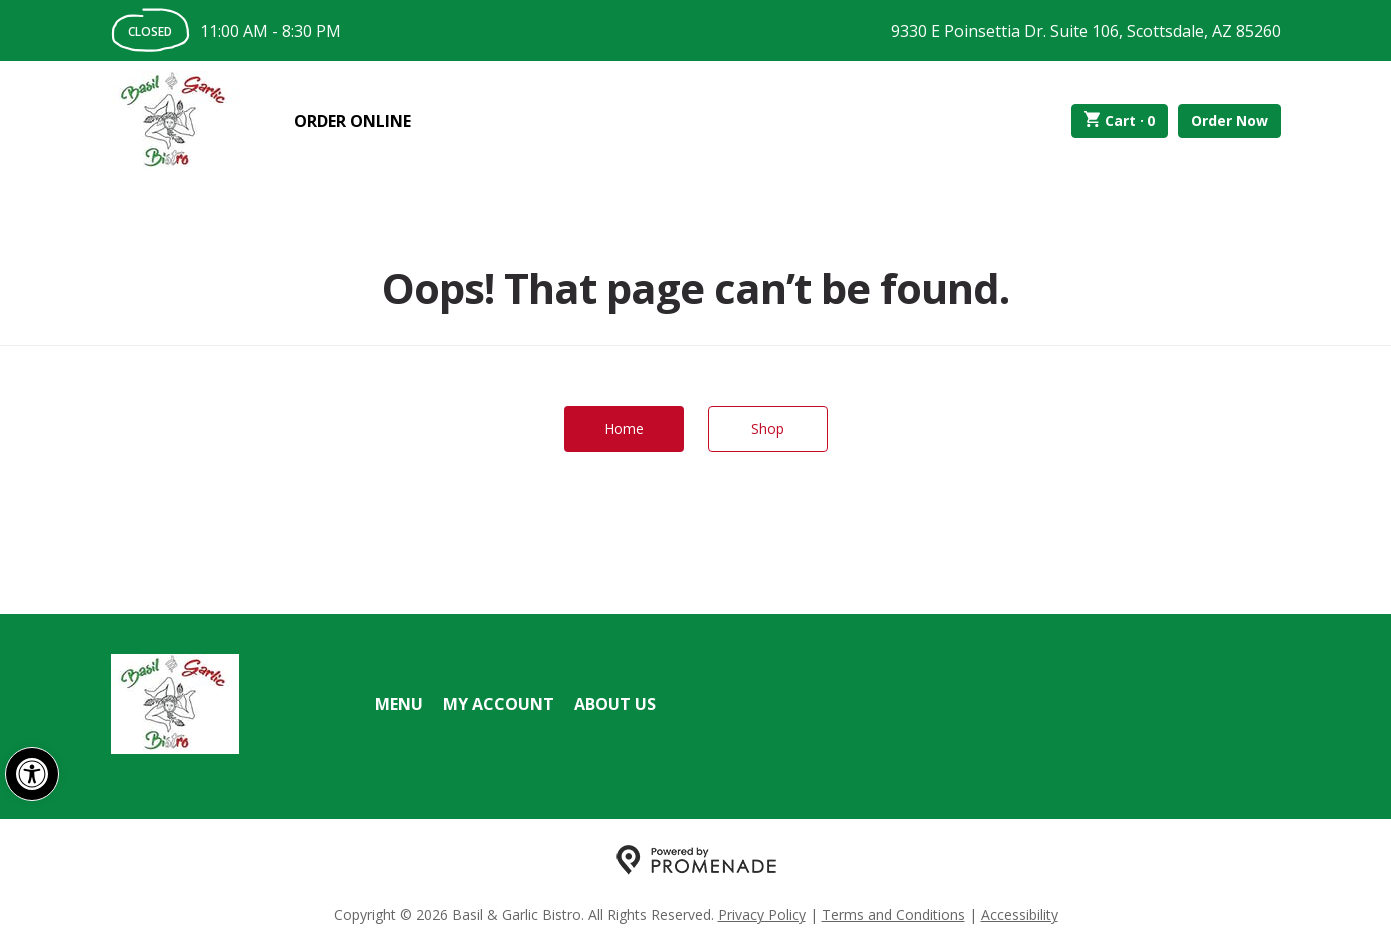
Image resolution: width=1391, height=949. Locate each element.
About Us (615, 704)
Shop (767, 428)
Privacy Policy (762, 914)
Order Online (352, 121)
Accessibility (1019, 914)
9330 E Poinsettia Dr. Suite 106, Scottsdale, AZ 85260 (1086, 31)
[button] (32, 774)
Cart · (1119, 121)
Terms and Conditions (893, 914)
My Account (498, 704)
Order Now (1229, 120)
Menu (399, 704)
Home (624, 428)
